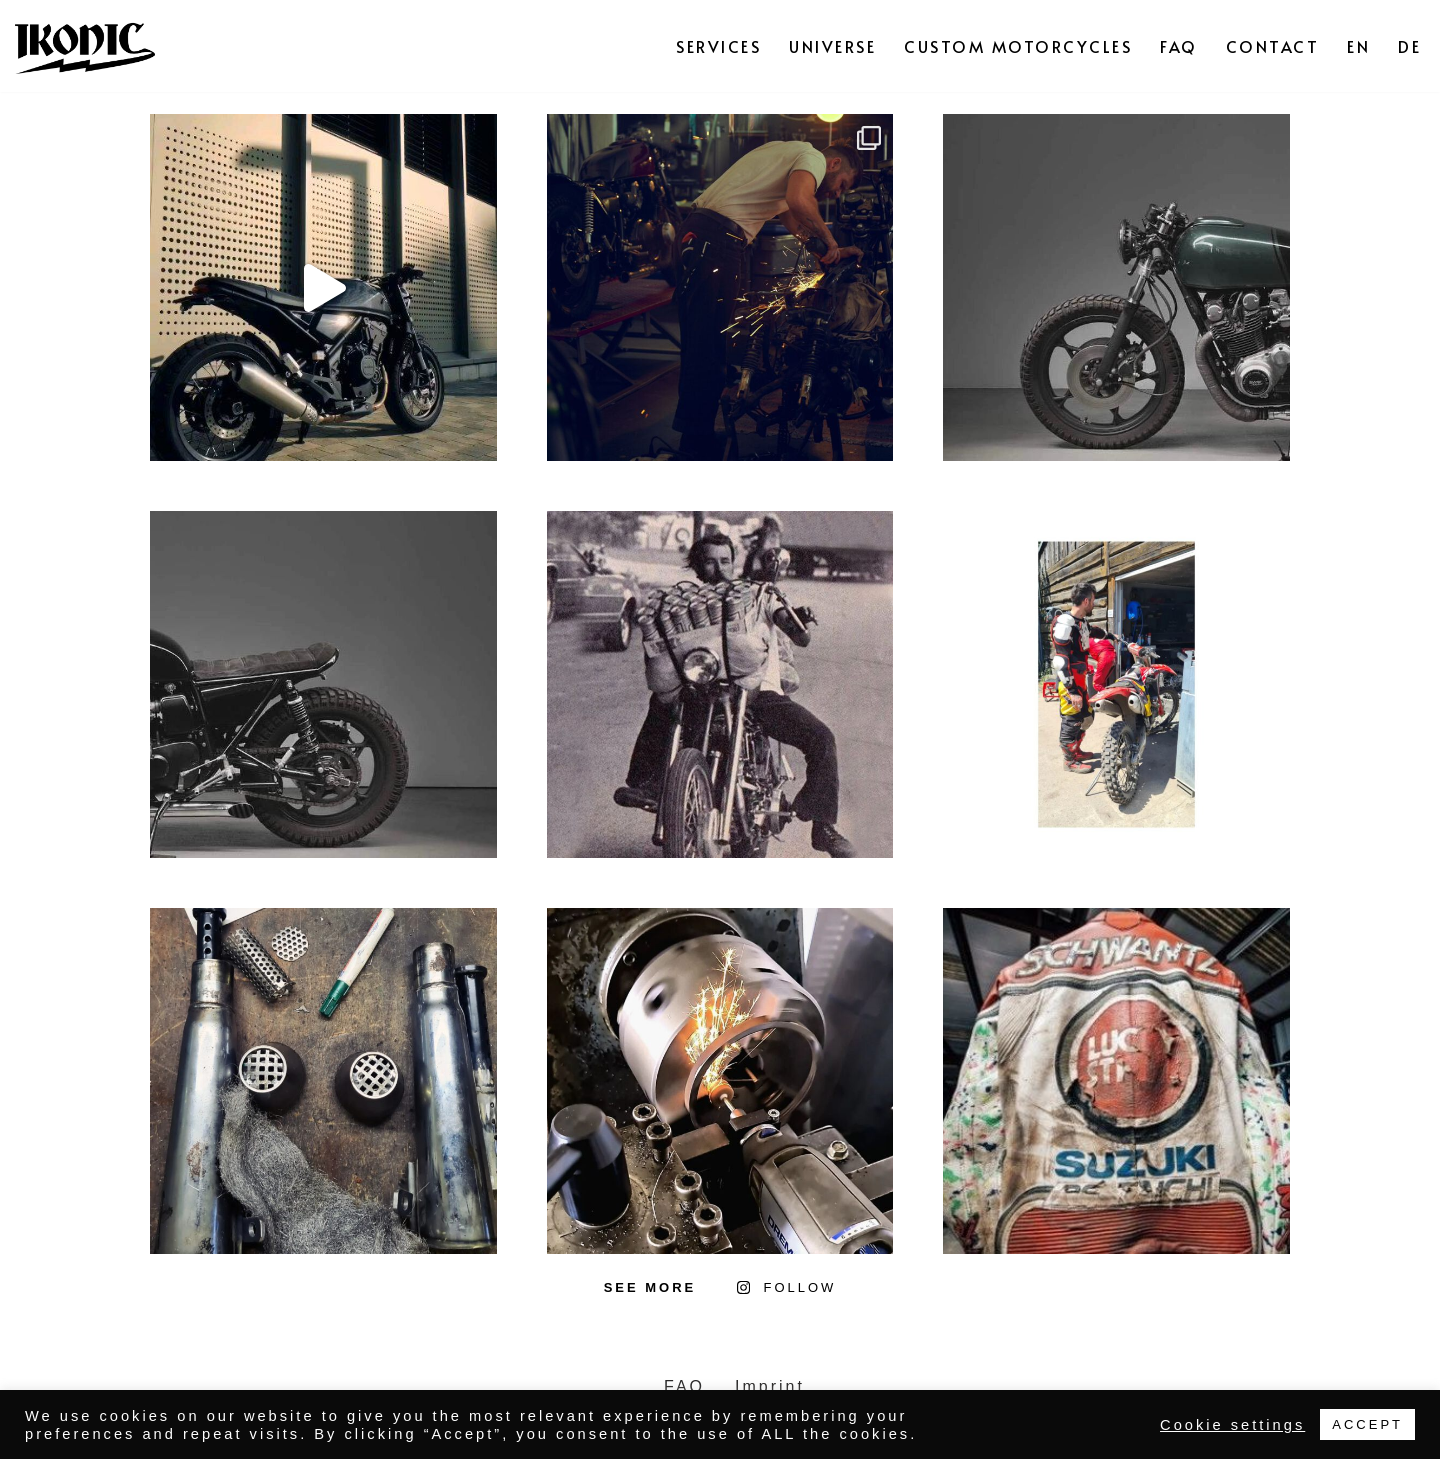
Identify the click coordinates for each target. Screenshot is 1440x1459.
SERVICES (718, 46)
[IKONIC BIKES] (85, 46)
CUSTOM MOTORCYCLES (1018, 46)
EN (1358, 46)
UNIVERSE (832, 46)
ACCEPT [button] (1367, 1424)
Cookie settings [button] (1232, 1425)
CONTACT (1273, 46)
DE (1409, 46)
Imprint (770, 1386)
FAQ (1179, 46)
